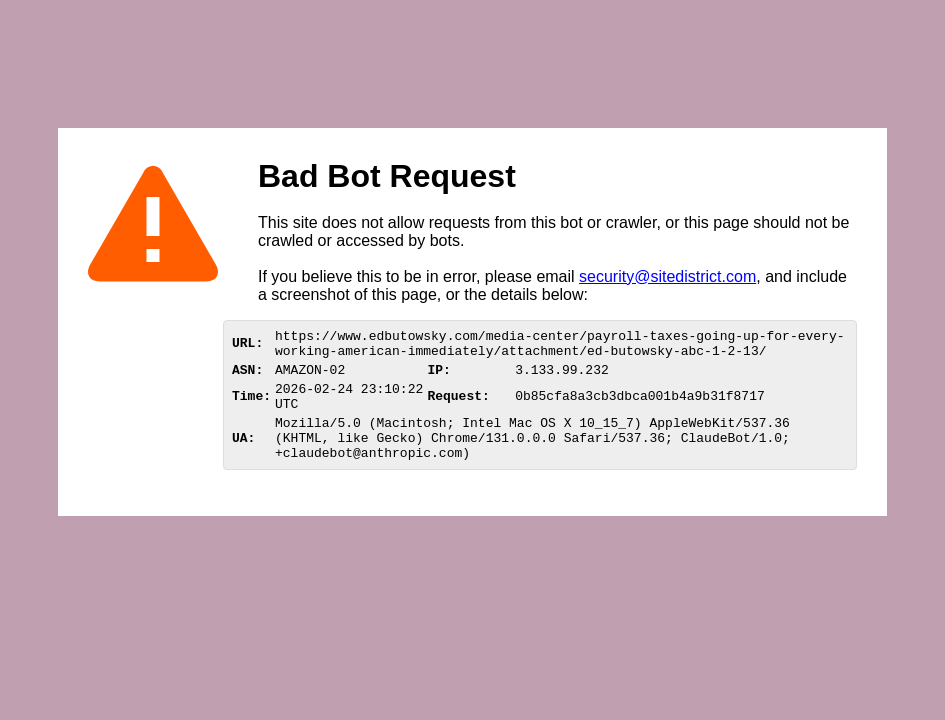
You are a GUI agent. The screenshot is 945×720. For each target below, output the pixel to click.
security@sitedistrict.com (667, 276)
